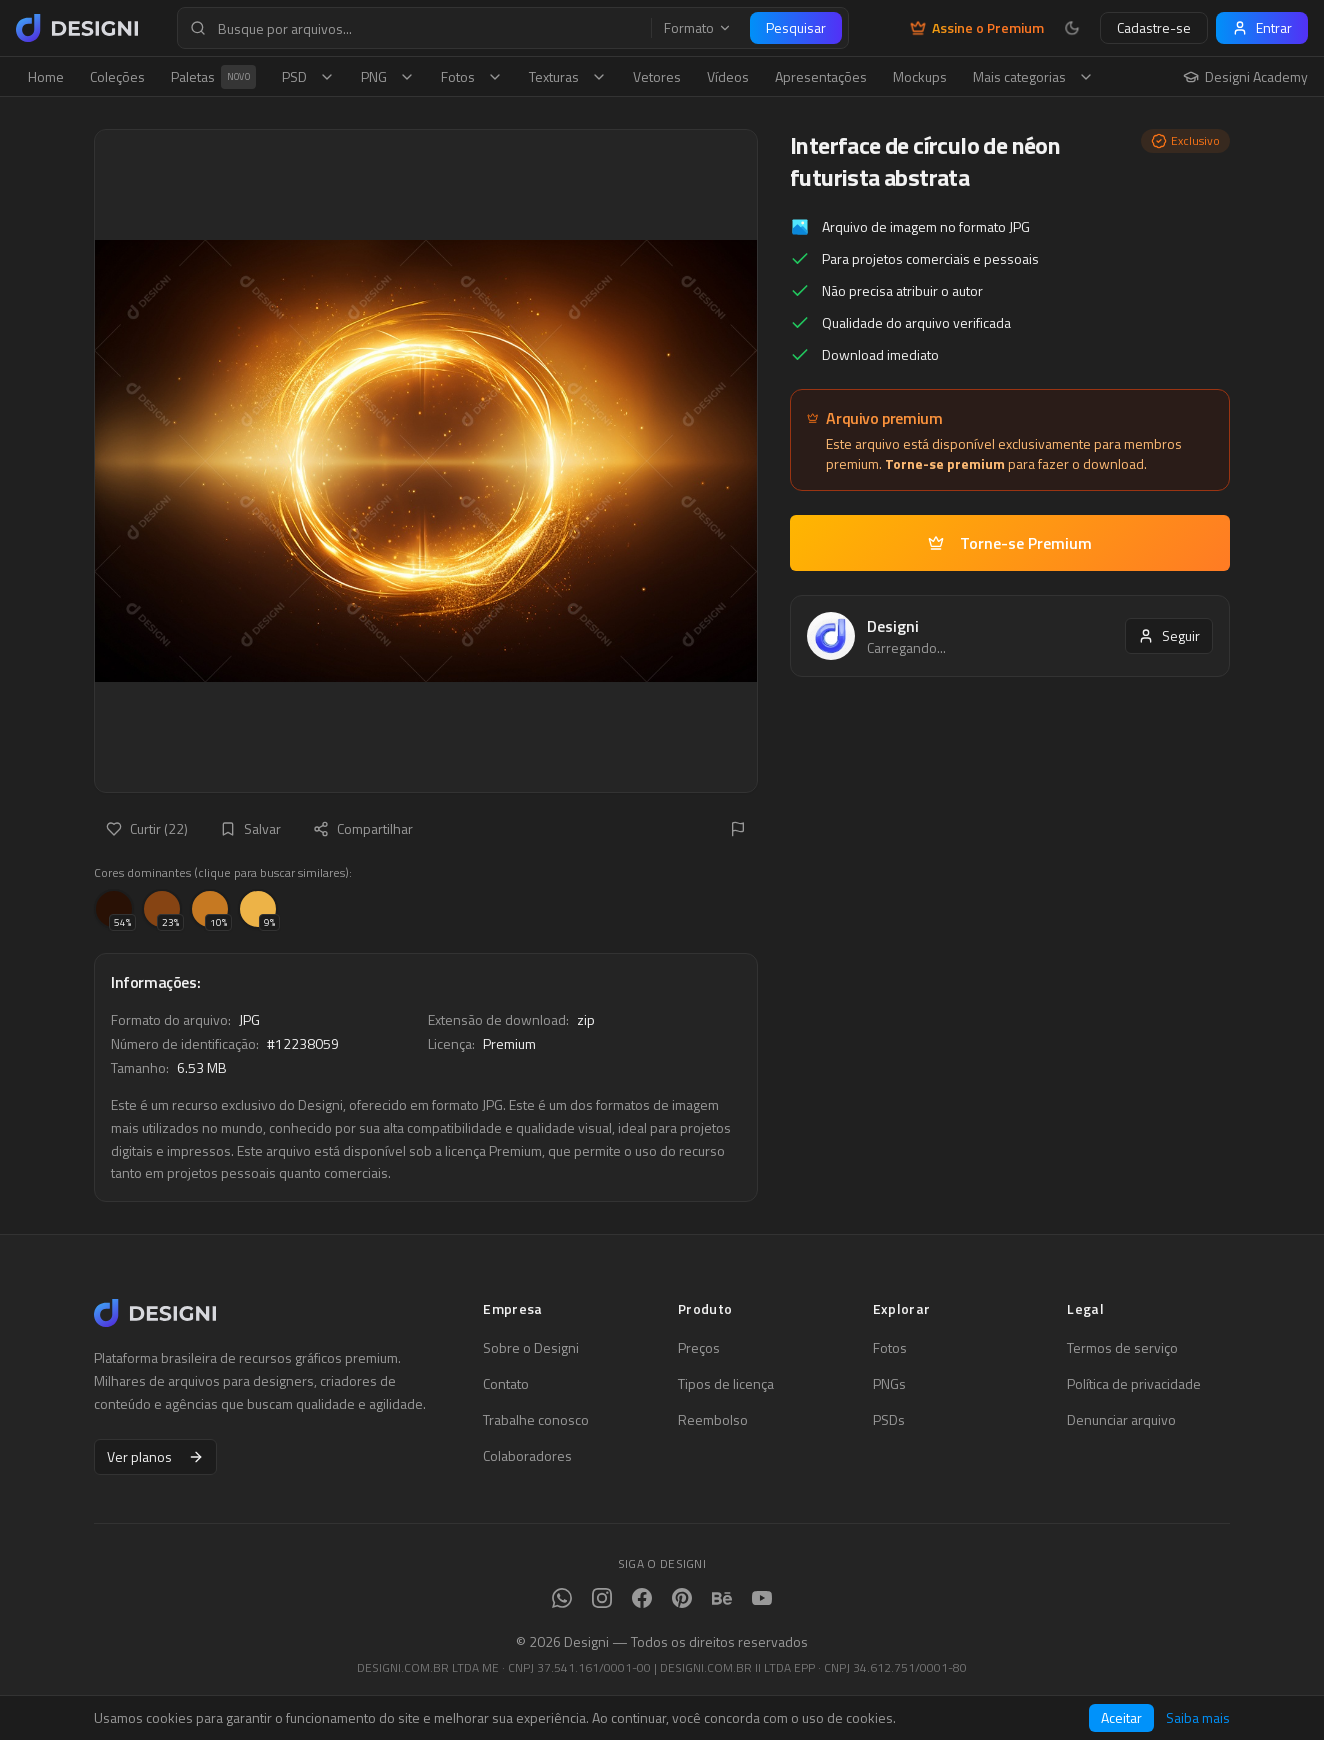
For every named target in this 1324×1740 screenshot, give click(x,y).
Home (46, 76)
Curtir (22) (147, 828)
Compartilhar (363, 828)
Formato (698, 28)
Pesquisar (796, 27)
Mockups (920, 76)
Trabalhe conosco (536, 1420)
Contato (506, 1384)
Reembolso (713, 1420)
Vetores (657, 76)
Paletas (213, 77)
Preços (699, 1348)
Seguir (1169, 635)
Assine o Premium (977, 28)
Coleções (117, 76)
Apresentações (821, 76)
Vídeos (728, 76)
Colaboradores (527, 1456)
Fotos (472, 76)
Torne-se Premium (1010, 543)
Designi (893, 626)
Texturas (568, 76)
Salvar (250, 828)
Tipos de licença (726, 1384)
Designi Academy (1245, 77)
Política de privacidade (1134, 1384)
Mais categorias (1033, 76)
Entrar (1262, 27)
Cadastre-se (1154, 27)
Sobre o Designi (531, 1348)
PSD (308, 76)
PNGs (889, 1384)
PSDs (889, 1420)
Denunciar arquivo (1121, 1420)
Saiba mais (1198, 1718)
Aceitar (1121, 1717)
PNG (388, 76)
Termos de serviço (1122, 1348)
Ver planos (155, 1456)
